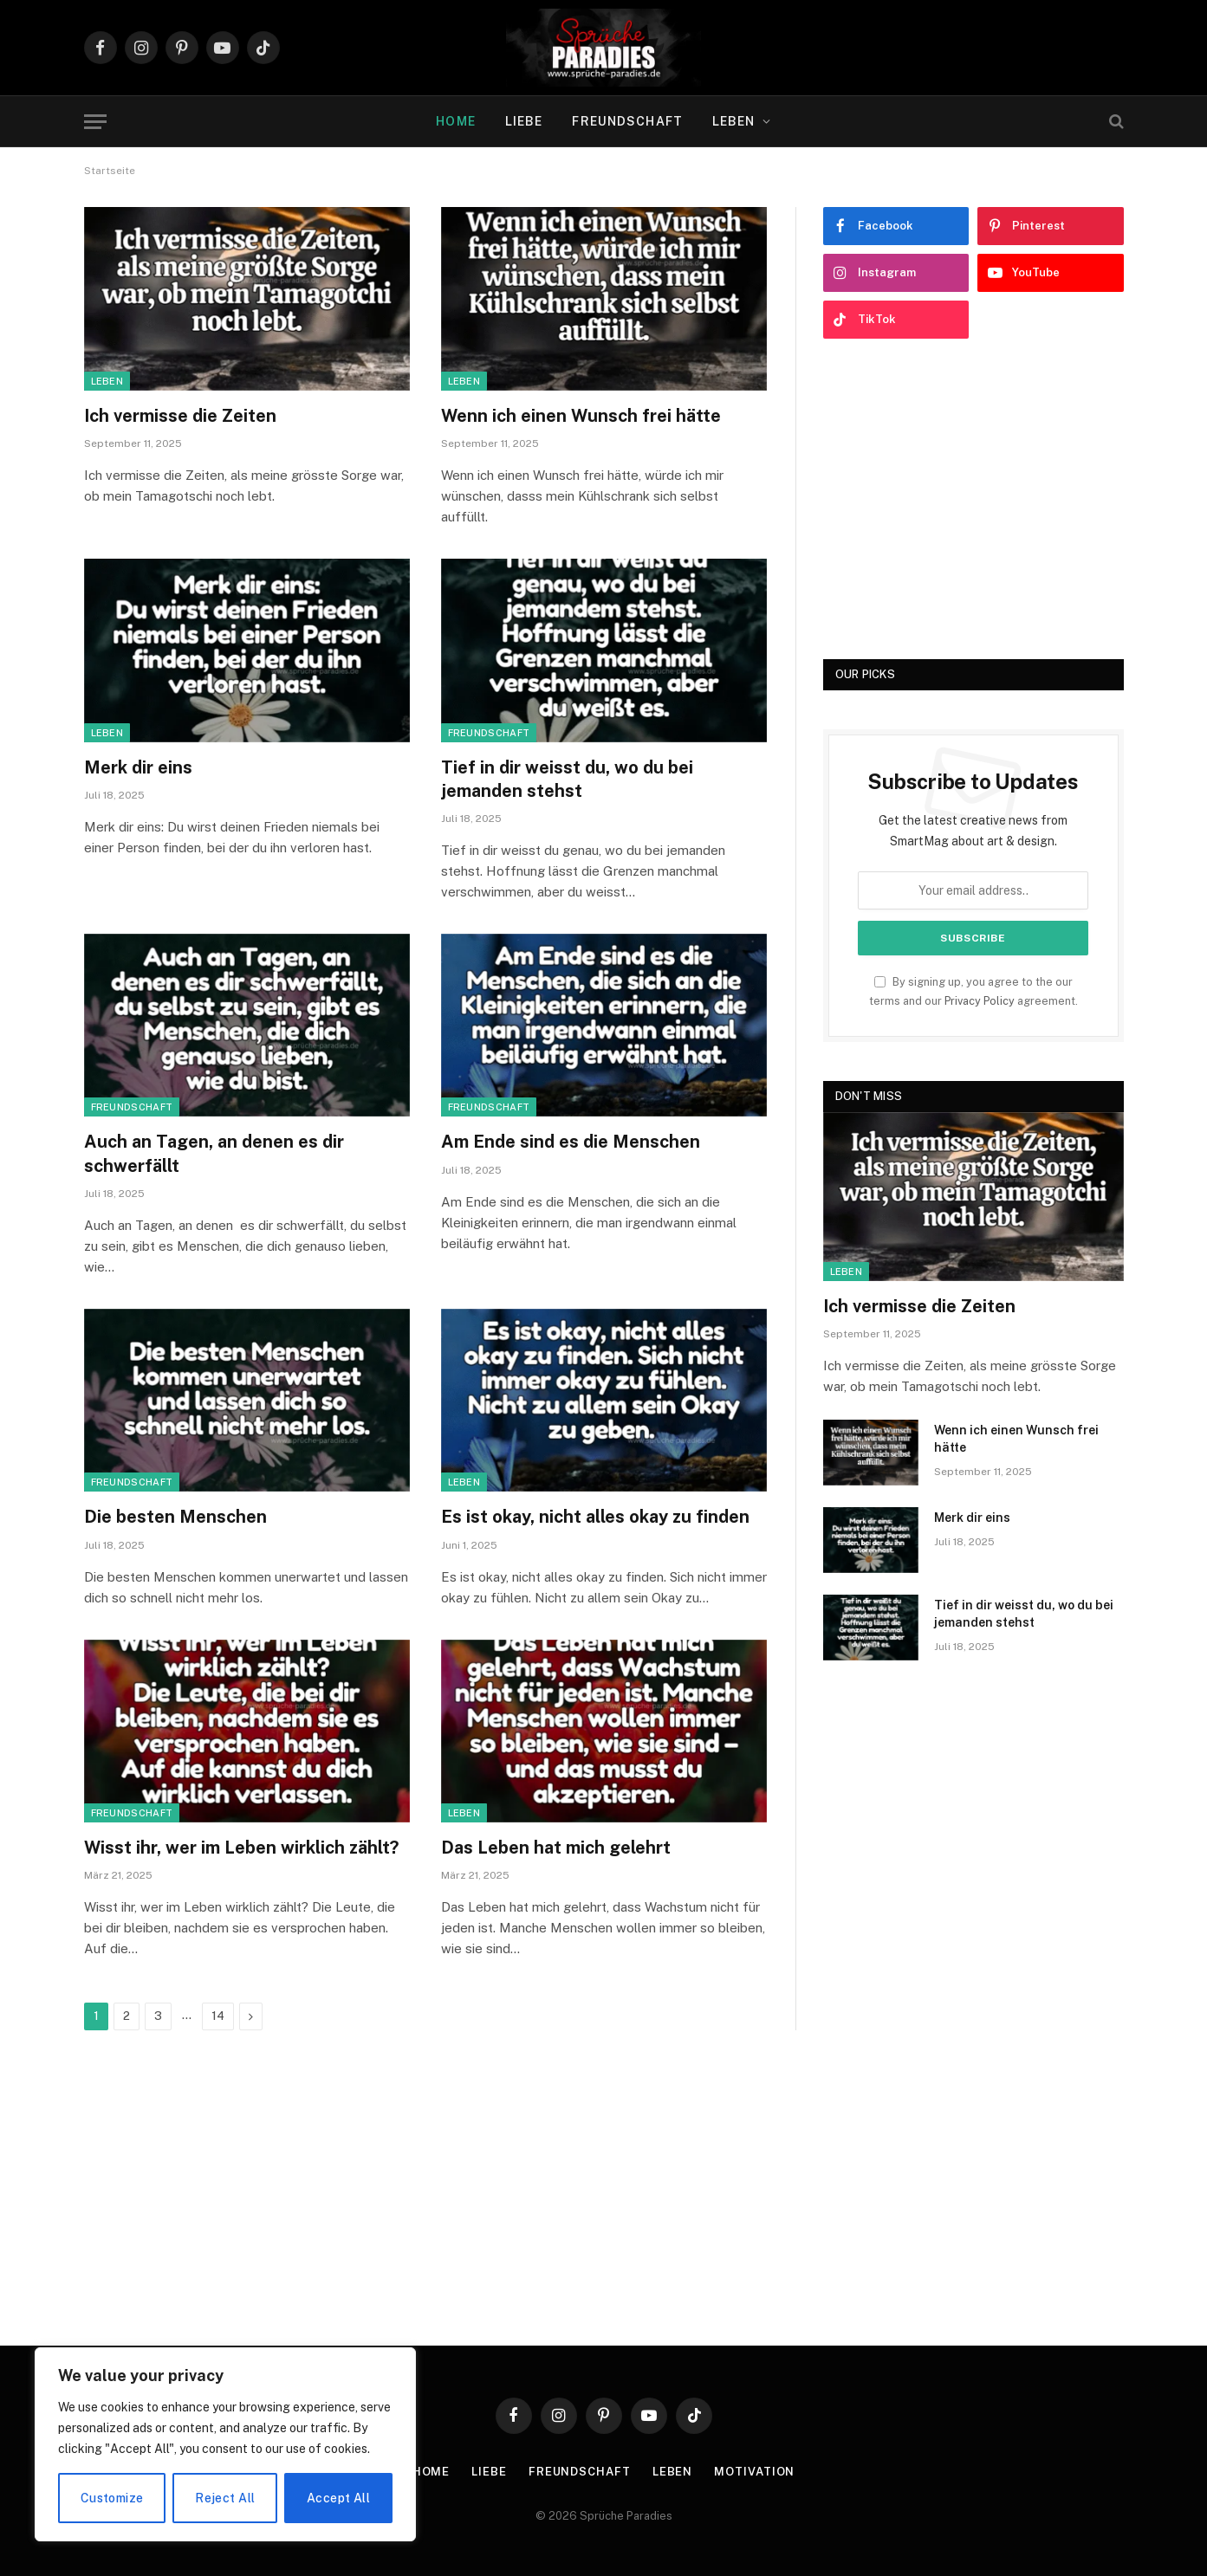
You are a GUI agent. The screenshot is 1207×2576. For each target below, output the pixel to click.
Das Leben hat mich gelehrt (556, 1847)
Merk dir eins (138, 767)
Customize (112, 2498)
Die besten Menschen (175, 1516)
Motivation (754, 2471)
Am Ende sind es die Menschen (570, 1141)
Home (455, 121)
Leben (734, 121)
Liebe (524, 121)
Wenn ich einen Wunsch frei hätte (581, 415)
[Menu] (95, 121)
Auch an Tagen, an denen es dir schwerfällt (214, 1153)
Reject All (225, 2498)
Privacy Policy (979, 1000)
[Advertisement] (973, 499)
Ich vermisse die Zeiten (180, 415)
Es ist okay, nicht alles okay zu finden (595, 1516)
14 (217, 2016)
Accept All (338, 2498)
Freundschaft (627, 121)
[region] (225, 2444)
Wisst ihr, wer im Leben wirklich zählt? (241, 1847)
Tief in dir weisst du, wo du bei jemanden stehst (567, 779)
